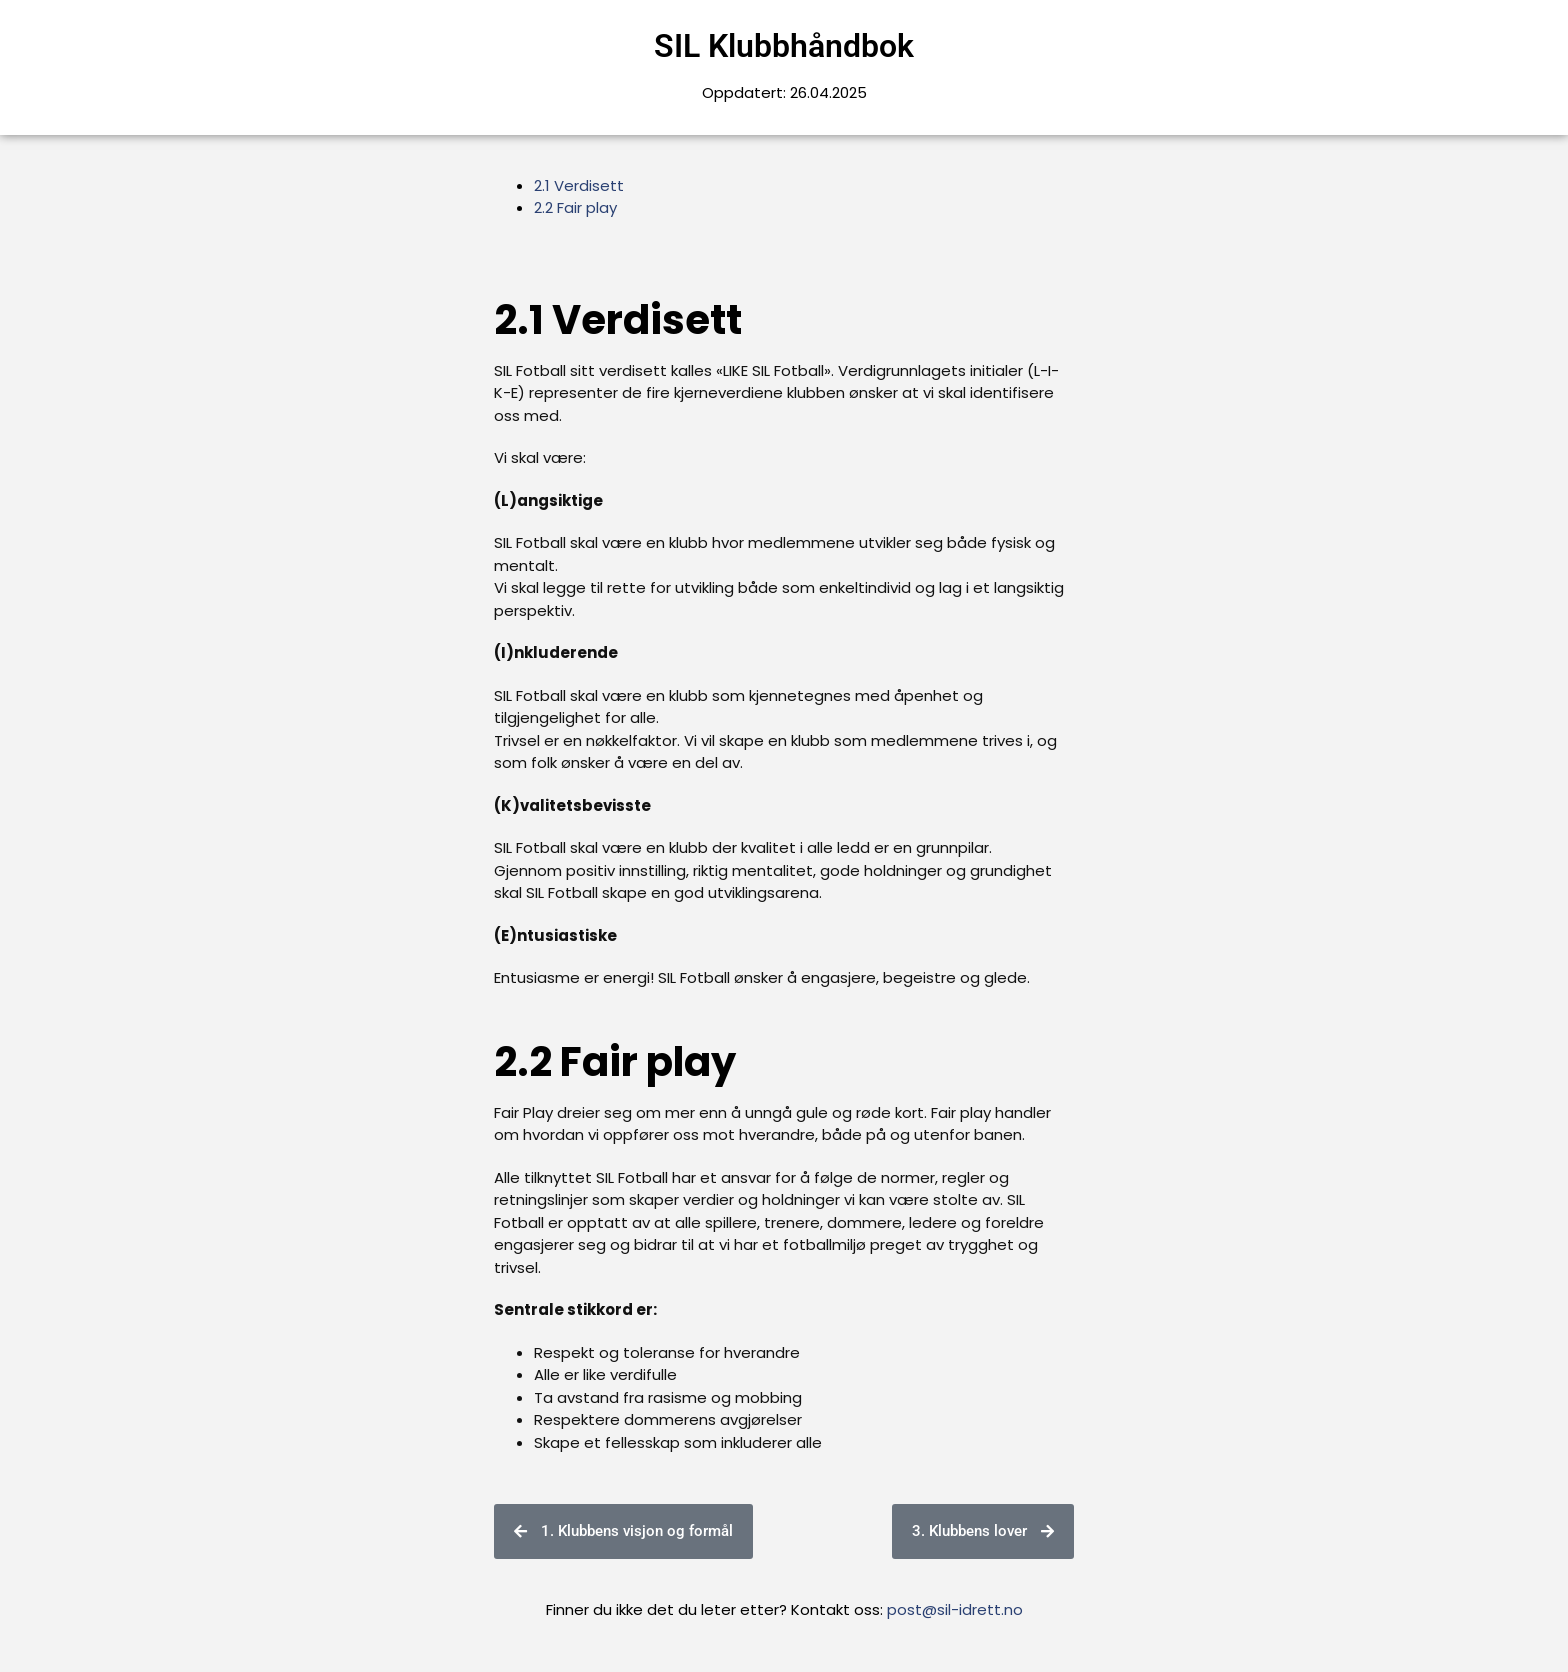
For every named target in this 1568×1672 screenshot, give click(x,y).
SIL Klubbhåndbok (784, 46)
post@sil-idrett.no (955, 1609)
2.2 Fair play (575, 207)
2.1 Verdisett (579, 185)
